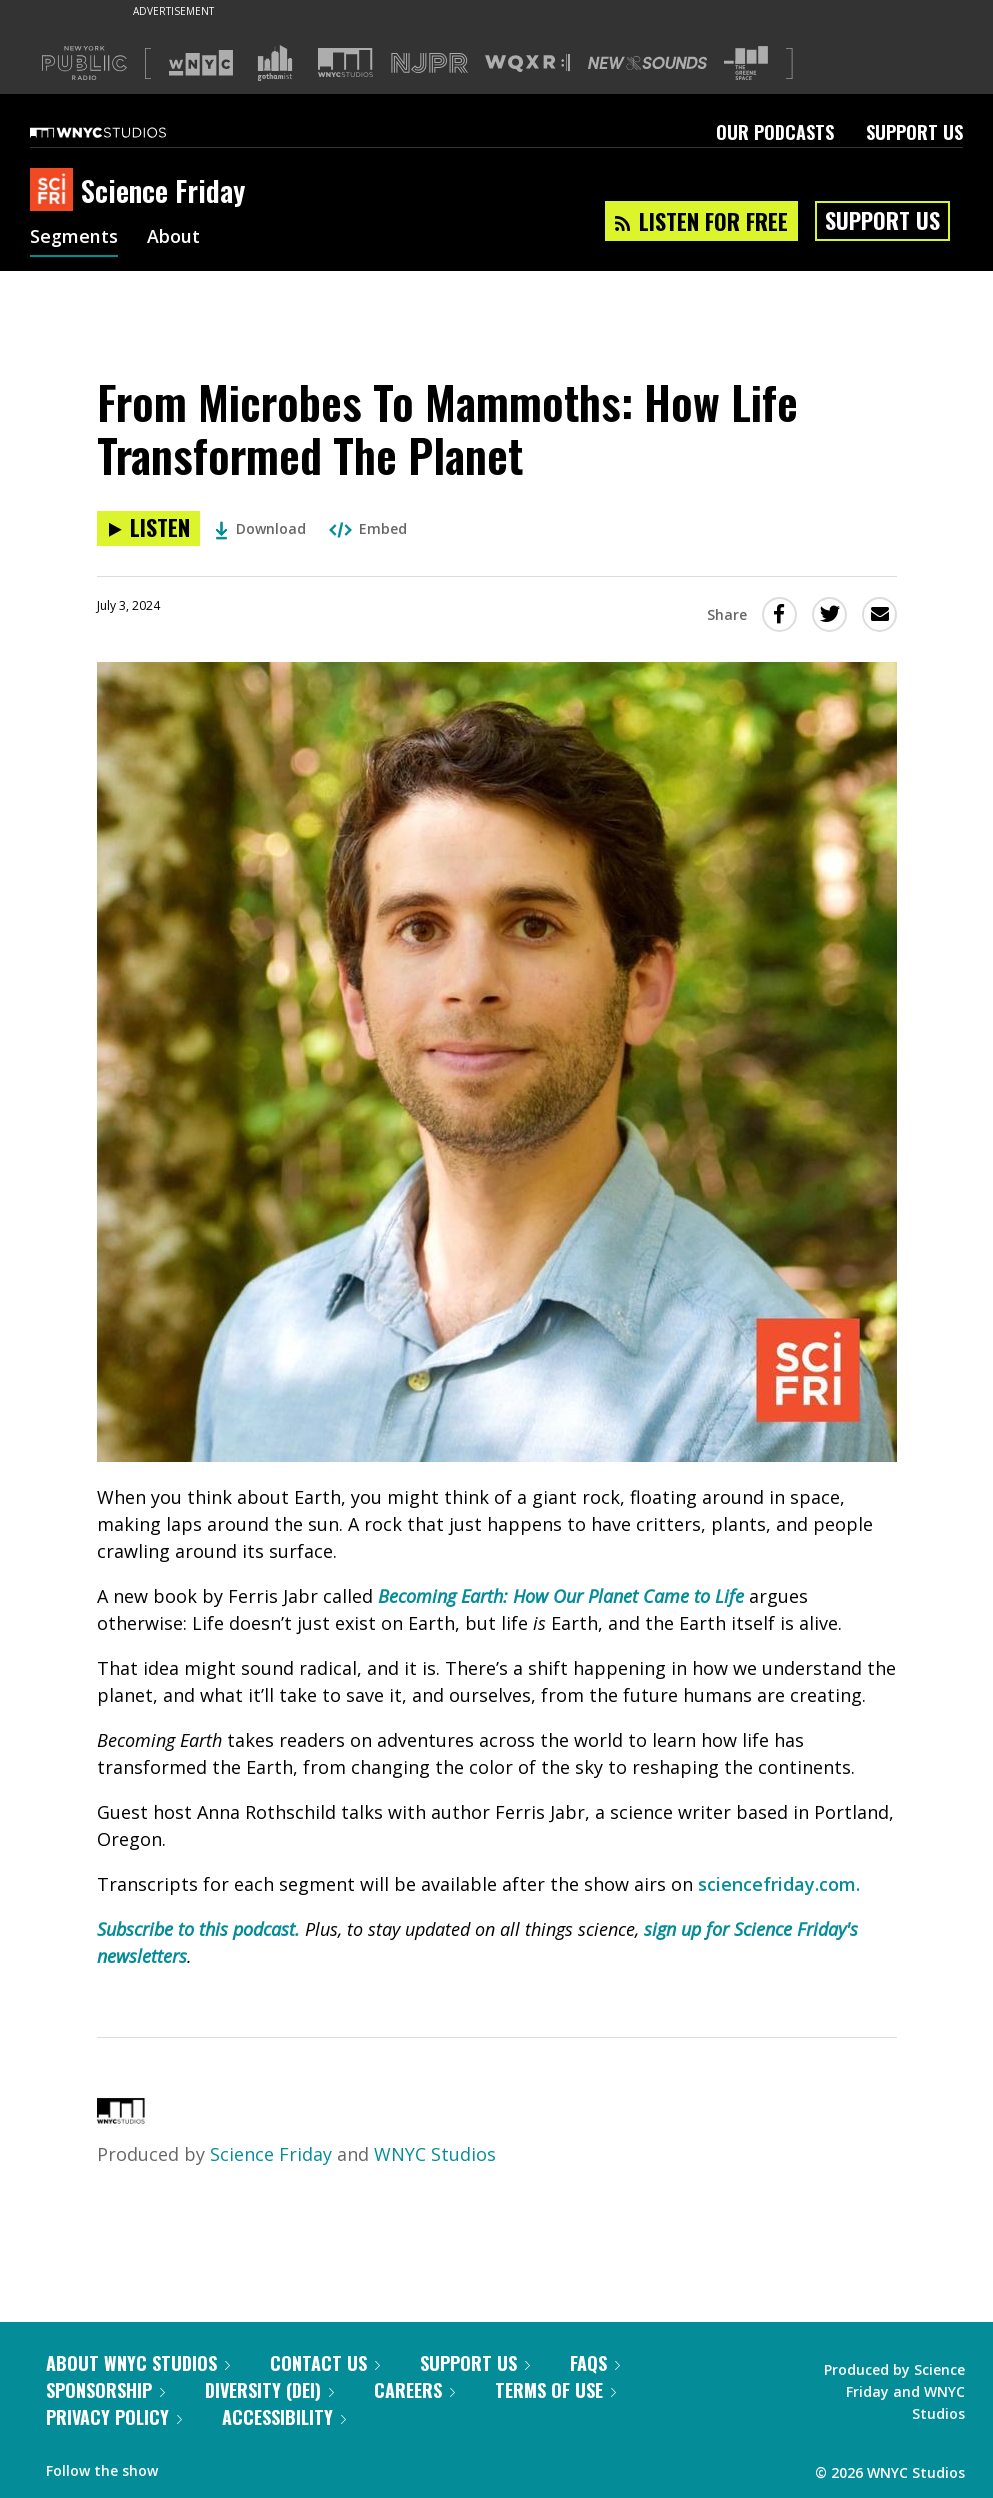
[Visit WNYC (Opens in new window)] (201, 63)
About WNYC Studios (138, 2363)
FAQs (595, 2363)
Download (260, 528)
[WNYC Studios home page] (123, 132)
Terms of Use (555, 2390)
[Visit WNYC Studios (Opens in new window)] (345, 62)
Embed (368, 528)
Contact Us (325, 2363)
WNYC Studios (435, 2154)
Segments (74, 238)
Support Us (914, 132)
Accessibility (284, 2417)
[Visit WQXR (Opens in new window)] (527, 63)
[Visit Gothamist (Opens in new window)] (275, 63)
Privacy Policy (114, 2417)
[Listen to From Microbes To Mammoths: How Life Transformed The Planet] (148, 528)
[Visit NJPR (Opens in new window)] (429, 63)
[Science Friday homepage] (55, 191)
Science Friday (271, 2154)
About (173, 238)
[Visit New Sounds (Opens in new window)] (647, 63)
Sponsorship (105, 2390)
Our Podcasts (775, 132)
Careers (414, 2390)
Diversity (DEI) (269, 2390)
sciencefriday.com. (779, 1884)
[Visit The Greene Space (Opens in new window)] (746, 63)
